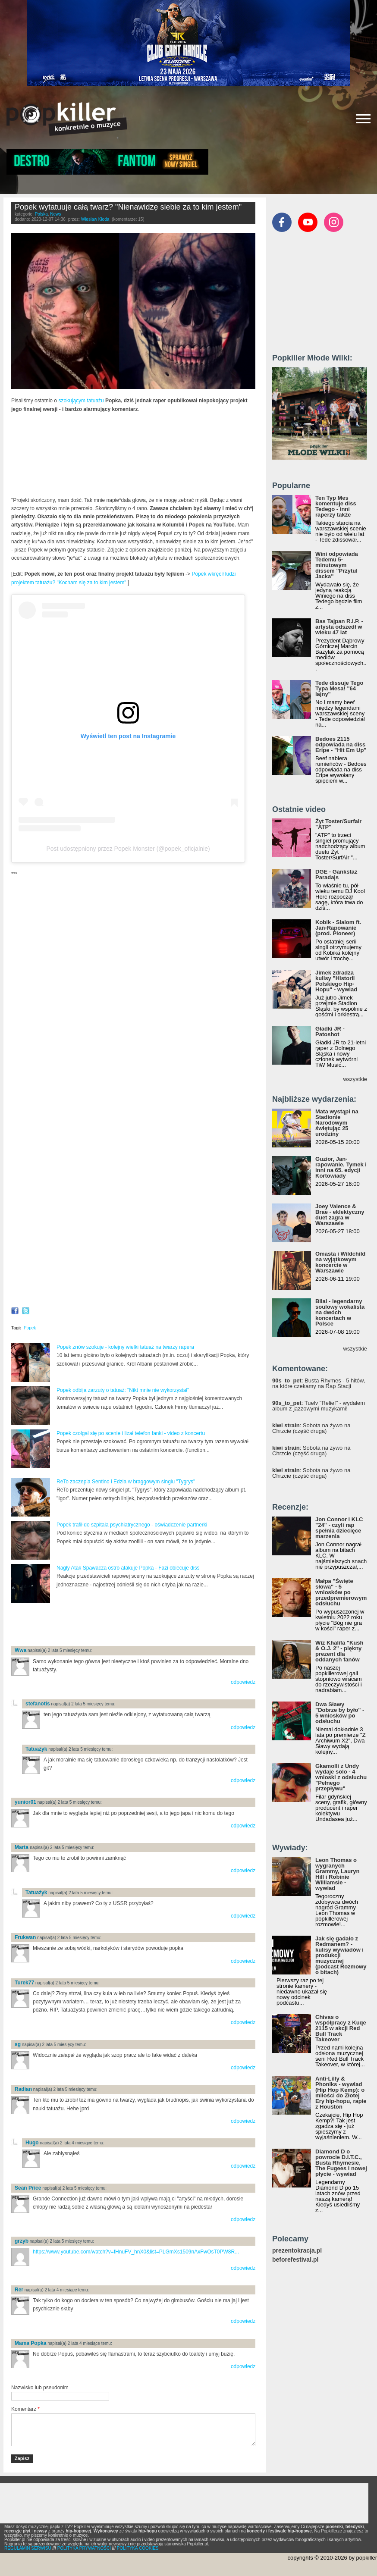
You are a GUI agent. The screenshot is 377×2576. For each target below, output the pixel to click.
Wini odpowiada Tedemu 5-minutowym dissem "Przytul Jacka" (336, 565)
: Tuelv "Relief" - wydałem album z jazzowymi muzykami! (318, 1406)
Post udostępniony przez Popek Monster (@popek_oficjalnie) (128, 848)
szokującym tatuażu (81, 401)
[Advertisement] (112, 1625)
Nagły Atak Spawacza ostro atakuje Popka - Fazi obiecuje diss (128, 1568)
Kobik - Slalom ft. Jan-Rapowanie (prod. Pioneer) (338, 928)
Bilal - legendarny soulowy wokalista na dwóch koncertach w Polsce (339, 1312)
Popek (30, 1328)
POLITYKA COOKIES (138, 2548)
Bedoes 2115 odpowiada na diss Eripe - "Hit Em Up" (341, 744)
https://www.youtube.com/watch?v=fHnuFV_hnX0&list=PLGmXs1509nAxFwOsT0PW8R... (136, 2252)
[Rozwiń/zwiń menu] (363, 118)
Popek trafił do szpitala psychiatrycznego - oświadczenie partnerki (132, 1525)
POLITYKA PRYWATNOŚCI (84, 2548)
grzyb (21, 2241)
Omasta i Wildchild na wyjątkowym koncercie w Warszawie (340, 1262)
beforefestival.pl (295, 2260)
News (55, 214)
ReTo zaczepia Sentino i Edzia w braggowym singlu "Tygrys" (126, 1482)
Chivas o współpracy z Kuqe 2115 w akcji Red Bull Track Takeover (340, 2028)
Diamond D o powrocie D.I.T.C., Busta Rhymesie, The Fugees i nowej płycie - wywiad (341, 2162)
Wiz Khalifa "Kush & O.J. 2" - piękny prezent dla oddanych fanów (339, 1651)
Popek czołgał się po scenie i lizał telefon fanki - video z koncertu (131, 1433)
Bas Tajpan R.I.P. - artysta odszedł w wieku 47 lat (339, 627)
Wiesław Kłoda (95, 219)
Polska (41, 214)
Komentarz (25, 2409)
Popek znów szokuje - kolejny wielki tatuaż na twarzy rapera (125, 1347)
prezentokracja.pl (297, 2250)
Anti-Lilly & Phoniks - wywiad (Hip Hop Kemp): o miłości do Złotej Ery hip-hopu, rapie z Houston (340, 2092)
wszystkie (355, 1079)
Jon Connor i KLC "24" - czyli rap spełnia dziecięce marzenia (339, 1527)
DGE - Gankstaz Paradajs (336, 874)
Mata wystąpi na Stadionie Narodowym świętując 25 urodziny (336, 1122)
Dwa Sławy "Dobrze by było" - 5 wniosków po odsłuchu (339, 1712)
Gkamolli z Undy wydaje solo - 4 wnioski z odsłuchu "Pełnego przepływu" (341, 1777)
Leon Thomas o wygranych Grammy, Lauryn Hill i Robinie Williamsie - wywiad (337, 1874)
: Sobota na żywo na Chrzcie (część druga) (311, 1428)
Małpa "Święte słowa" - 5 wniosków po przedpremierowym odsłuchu (341, 1592)
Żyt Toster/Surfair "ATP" (338, 824)
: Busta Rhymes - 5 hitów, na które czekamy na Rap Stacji (318, 1383)
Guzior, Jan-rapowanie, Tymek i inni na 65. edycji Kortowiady (341, 1167)
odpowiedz (243, 1682)
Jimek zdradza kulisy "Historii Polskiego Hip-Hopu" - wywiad (336, 981)
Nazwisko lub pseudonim (40, 2388)
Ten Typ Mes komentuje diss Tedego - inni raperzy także (335, 506)
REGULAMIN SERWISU (27, 2548)
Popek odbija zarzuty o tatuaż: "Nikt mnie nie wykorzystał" (123, 1390)
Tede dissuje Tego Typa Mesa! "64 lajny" (339, 688)
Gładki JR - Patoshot (330, 1031)
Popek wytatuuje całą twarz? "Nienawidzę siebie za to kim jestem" (128, 207)
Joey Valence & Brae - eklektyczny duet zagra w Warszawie (339, 1214)
